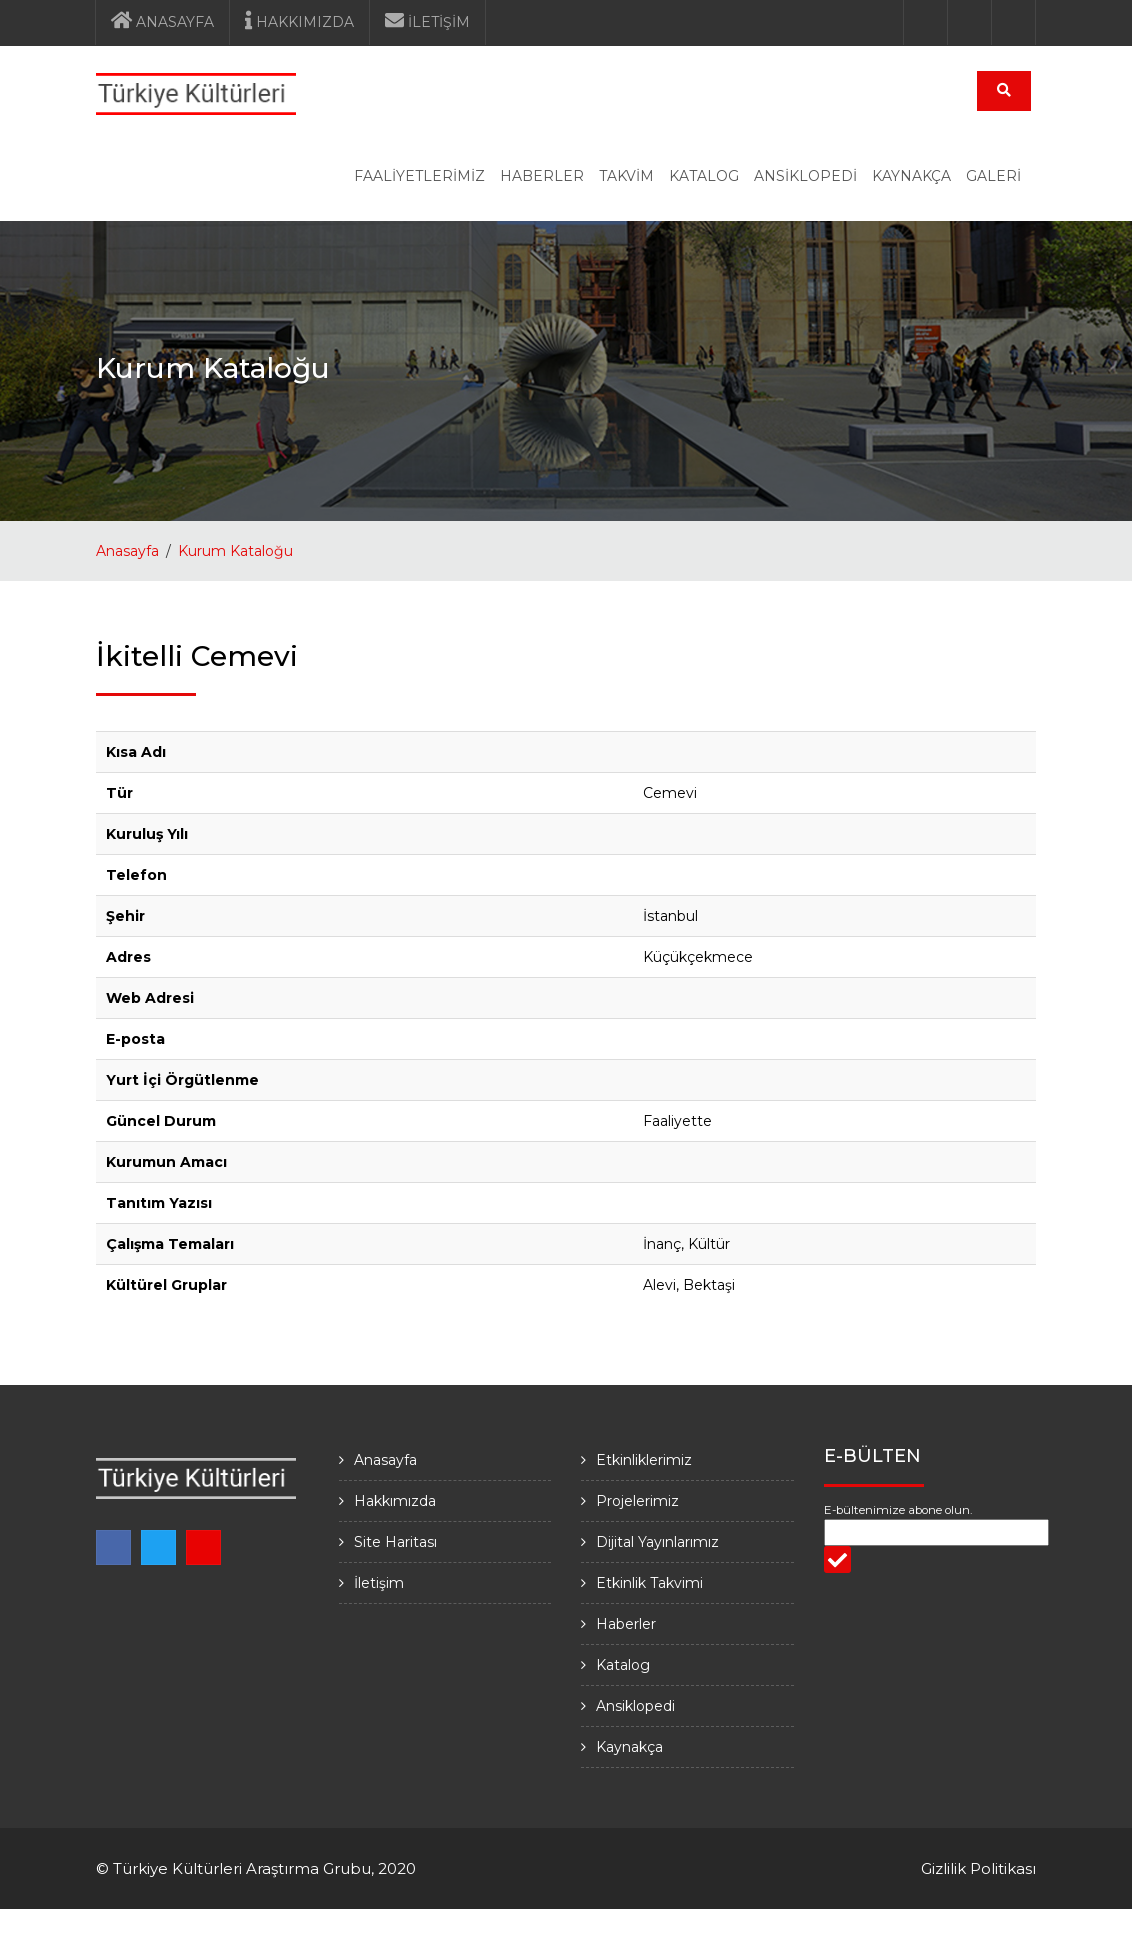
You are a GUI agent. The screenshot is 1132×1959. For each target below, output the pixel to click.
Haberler (626, 1624)
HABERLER (542, 176)
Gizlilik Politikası (978, 1868)
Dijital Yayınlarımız (657, 1542)
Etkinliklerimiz (644, 1460)
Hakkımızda (395, 1501)
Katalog (623, 1665)
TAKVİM (626, 176)
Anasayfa (127, 551)
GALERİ (993, 176)
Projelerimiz (637, 1501)
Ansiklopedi (635, 1706)
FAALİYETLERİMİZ (419, 176)
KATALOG (704, 176)
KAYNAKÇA (911, 176)
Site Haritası (395, 1542)
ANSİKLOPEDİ (805, 176)
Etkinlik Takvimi (649, 1583)
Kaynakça (629, 1747)
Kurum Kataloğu (235, 551)
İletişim (379, 1583)
